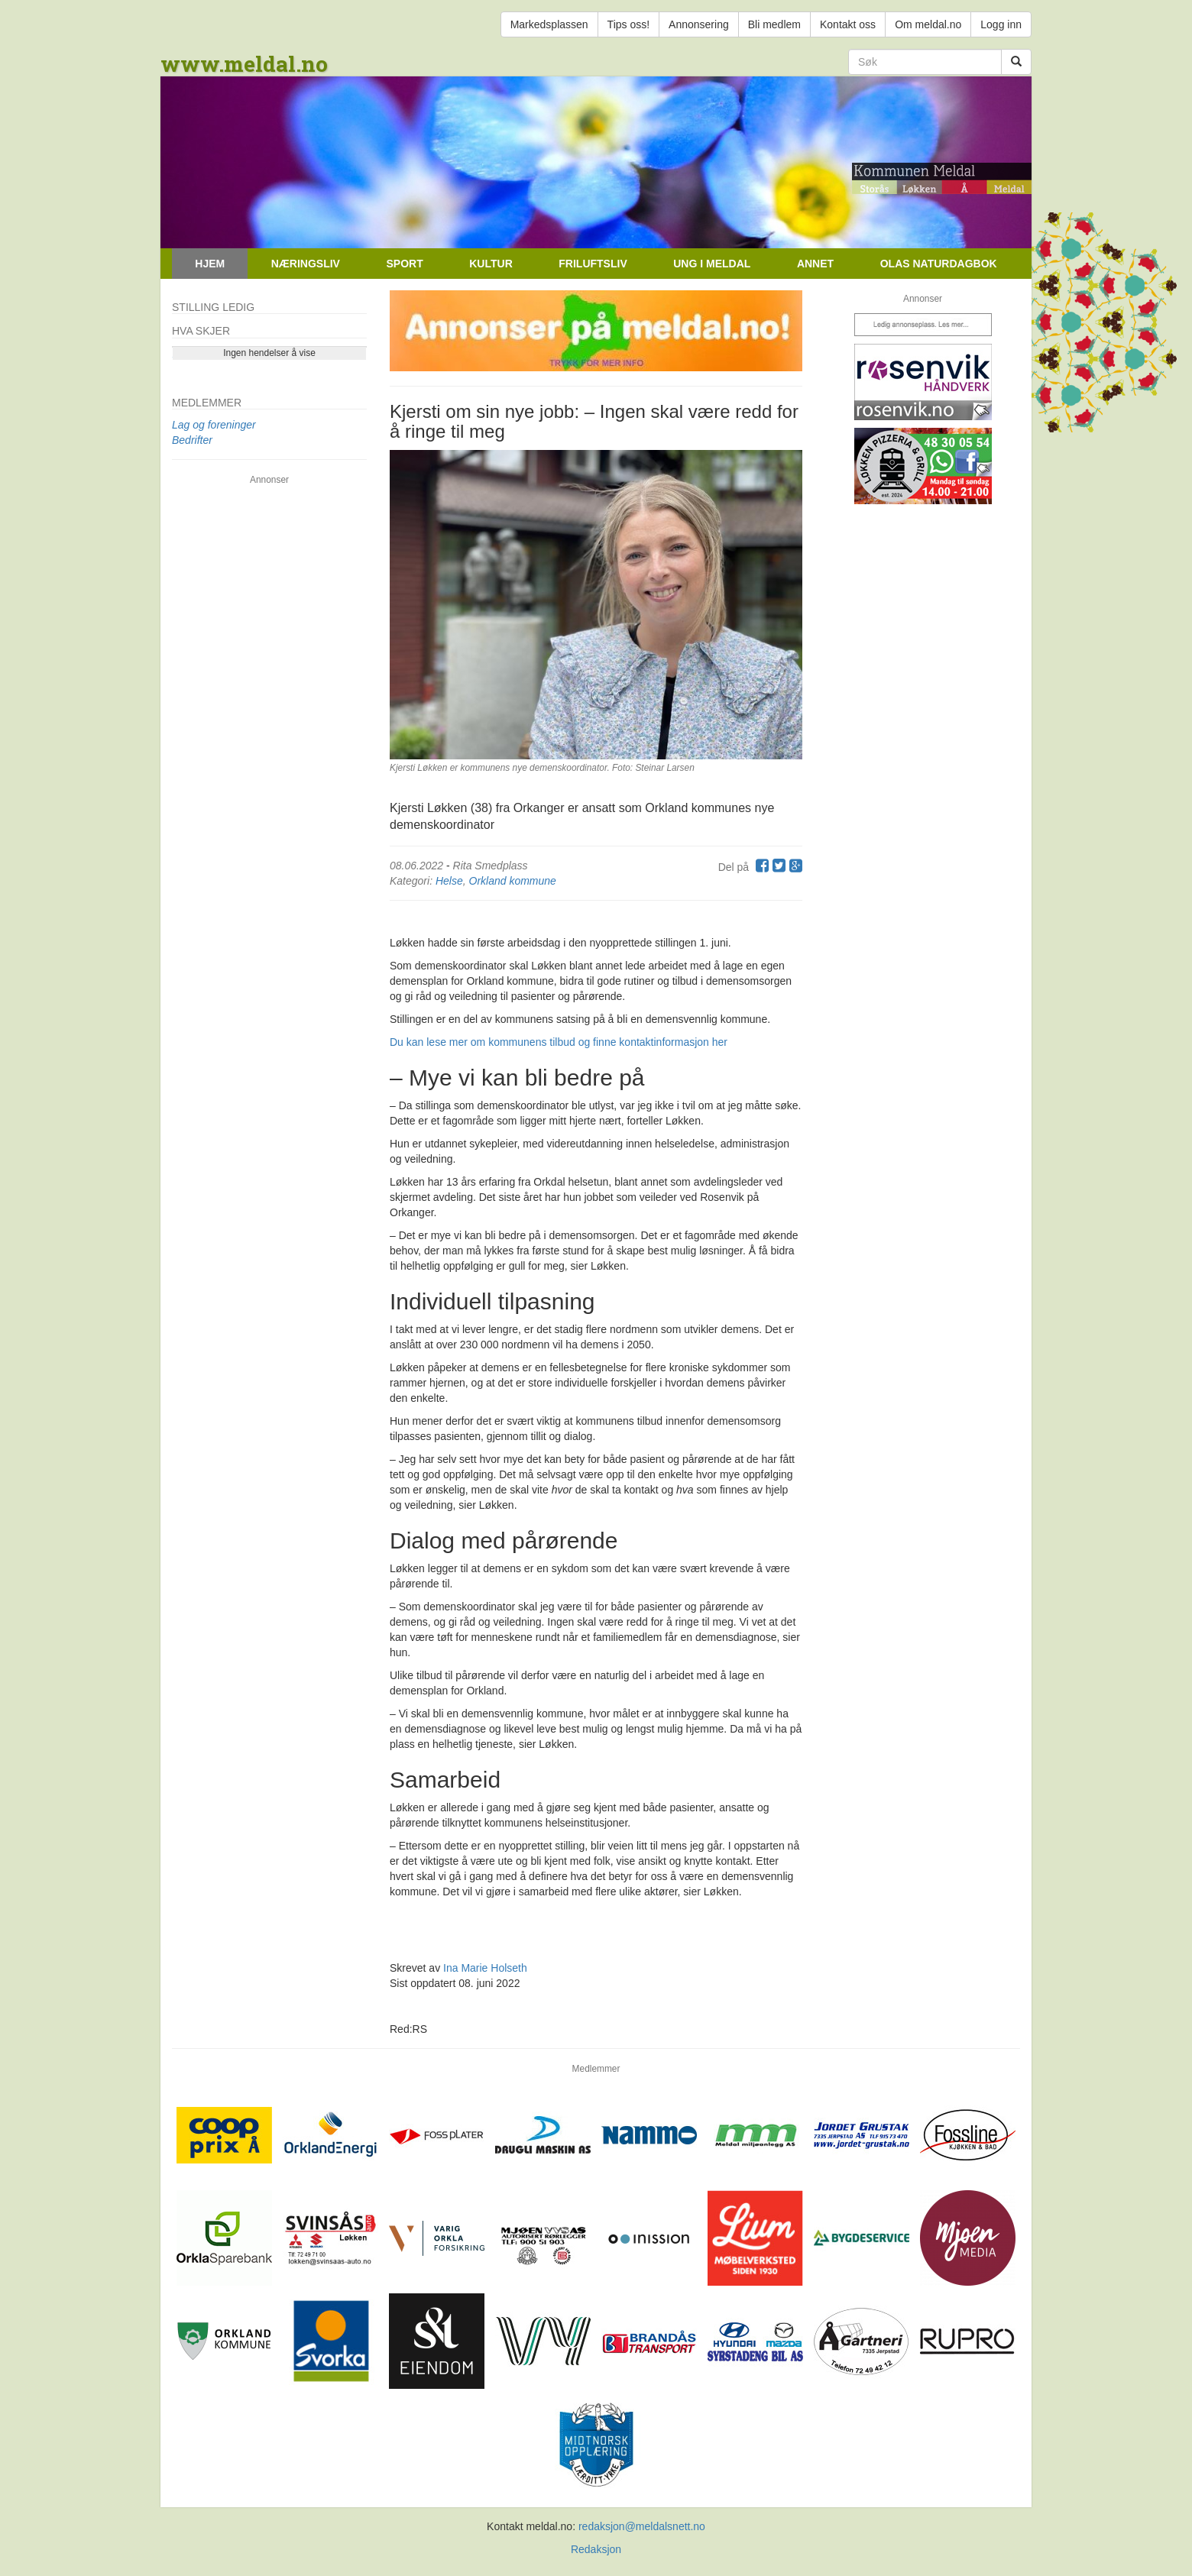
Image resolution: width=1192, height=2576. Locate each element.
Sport (404, 263)
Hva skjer (201, 331)
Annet (815, 263)
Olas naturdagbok (938, 263)
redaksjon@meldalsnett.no (641, 2526)
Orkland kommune (512, 881)
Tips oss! (628, 24)
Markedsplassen (549, 24)
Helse (449, 881)
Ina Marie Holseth (485, 1968)
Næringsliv (305, 263)
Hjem (210, 263)
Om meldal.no (928, 24)
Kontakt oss (848, 24)
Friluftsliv (593, 263)
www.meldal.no (244, 64)
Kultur (491, 263)
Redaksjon (596, 2549)
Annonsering (699, 24)
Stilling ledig (213, 307)
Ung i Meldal (711, 263)
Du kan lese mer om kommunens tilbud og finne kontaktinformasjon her (558, 1042)
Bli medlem (774, 24)
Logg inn (1001, 24)
